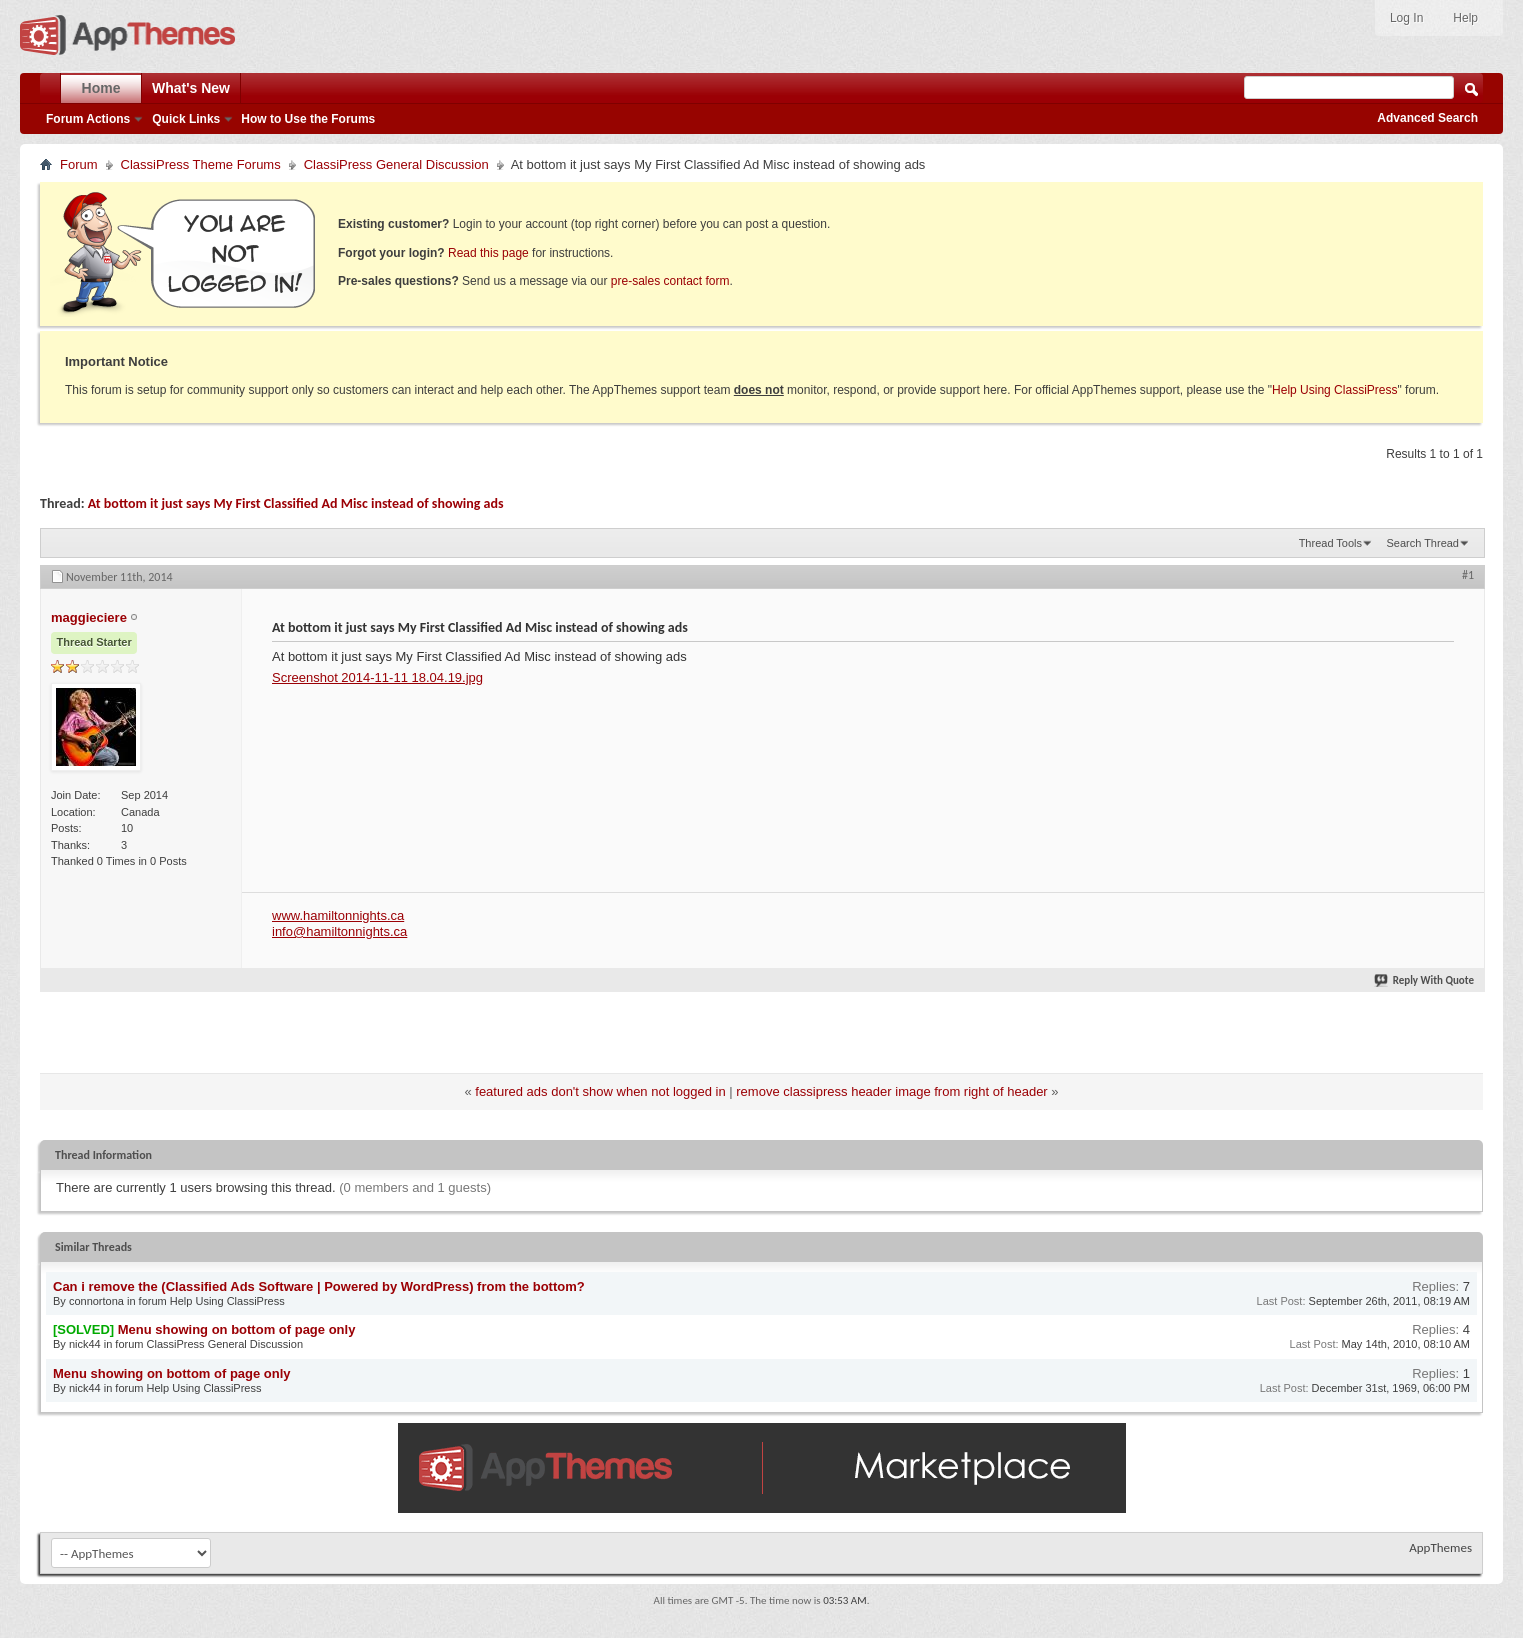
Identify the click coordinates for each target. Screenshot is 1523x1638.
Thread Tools (1330, 543)
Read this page (488, 253)
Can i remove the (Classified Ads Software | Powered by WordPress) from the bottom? (319, 1286)
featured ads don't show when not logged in (600, 1091)
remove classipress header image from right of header (891, 1091)
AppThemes (1440, 1547)
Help (1465, 18)
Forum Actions (88, 119)
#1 (1468, 575)
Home (101, 88)
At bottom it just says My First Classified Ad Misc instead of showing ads (296, 503)
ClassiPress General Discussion (396, 164)
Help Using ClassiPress (1334, 390)
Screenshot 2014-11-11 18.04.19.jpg (377, 677)
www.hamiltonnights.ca (338, 915)
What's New (191, 88)
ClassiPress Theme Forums (201, 164)
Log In (1406, 18)
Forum (79, 164)
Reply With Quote (1425, 980)
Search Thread (1422, 543)
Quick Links (186, 119)
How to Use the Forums (308, 119)
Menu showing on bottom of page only (237, 1329)
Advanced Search (1427, 118)
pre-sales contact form (670, 281)
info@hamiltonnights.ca (339, 931)
